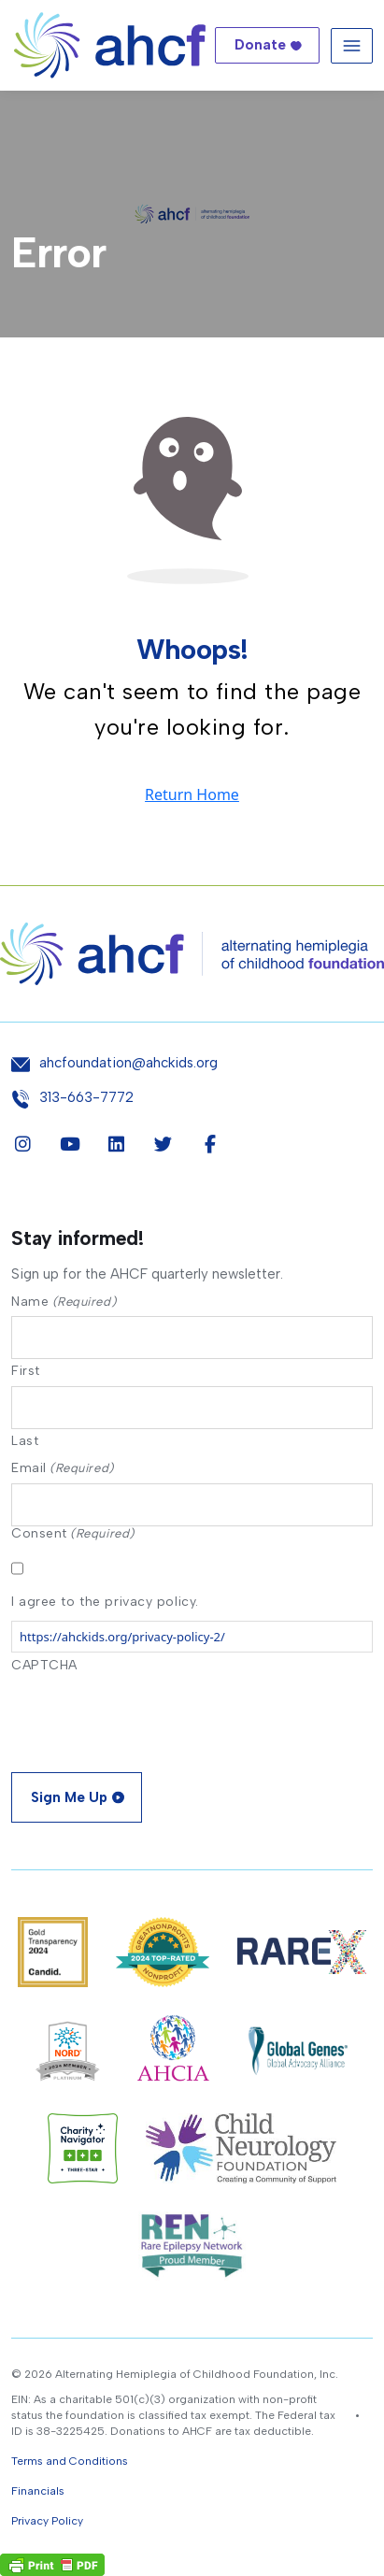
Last (24, 1440)
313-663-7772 (86, 1098)
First (25, 1370)
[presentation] (153, 1717)
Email (62, 1468)
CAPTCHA (44, 1665)
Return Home (192, 794)
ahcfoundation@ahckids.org (128, 1063)
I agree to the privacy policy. (105, 1602)
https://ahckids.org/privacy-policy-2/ (122, 1636)
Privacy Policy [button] (47, 2520)
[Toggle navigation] (352, 45)
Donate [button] (260, 44)
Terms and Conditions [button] (69, 2461)
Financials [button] (37, 2490)
